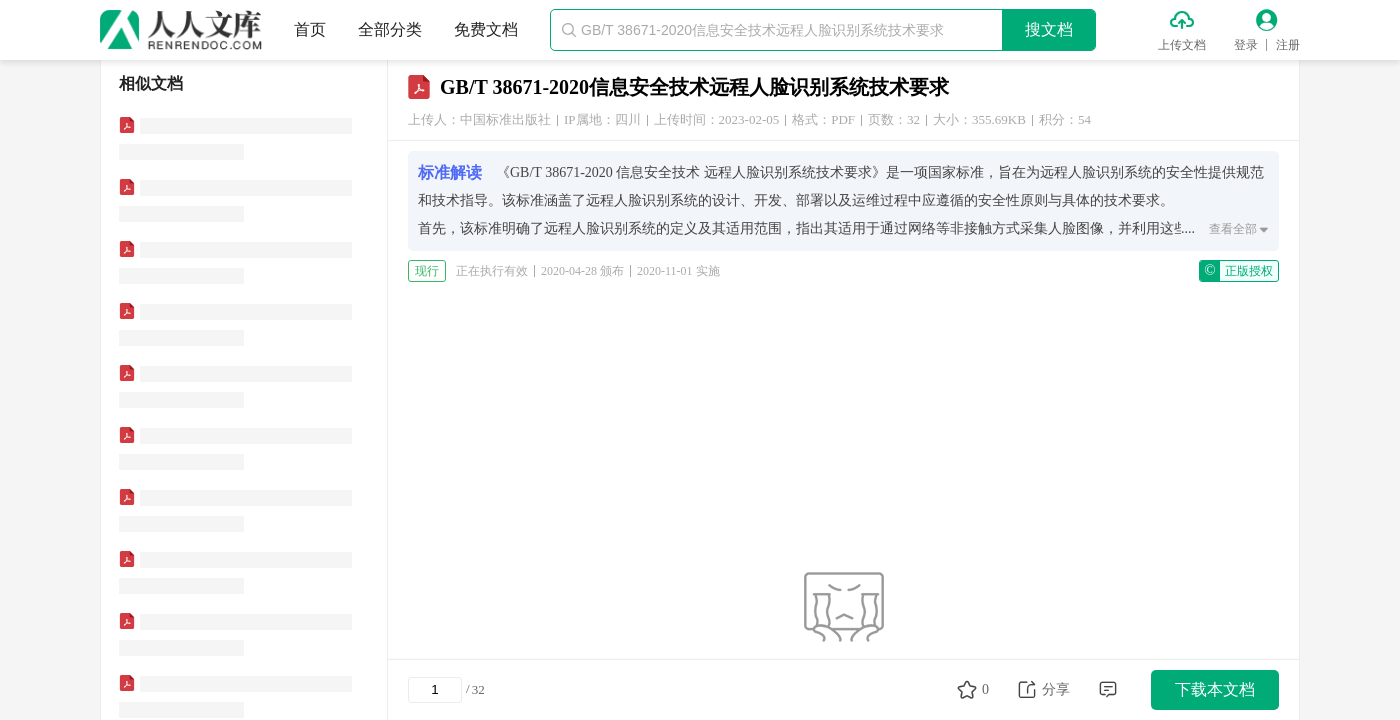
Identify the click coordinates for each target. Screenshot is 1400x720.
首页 (310, 29)
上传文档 (1182, 45)
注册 (1288, 45)
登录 (1246, 45)
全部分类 (390, 29)
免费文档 (486, 29)
